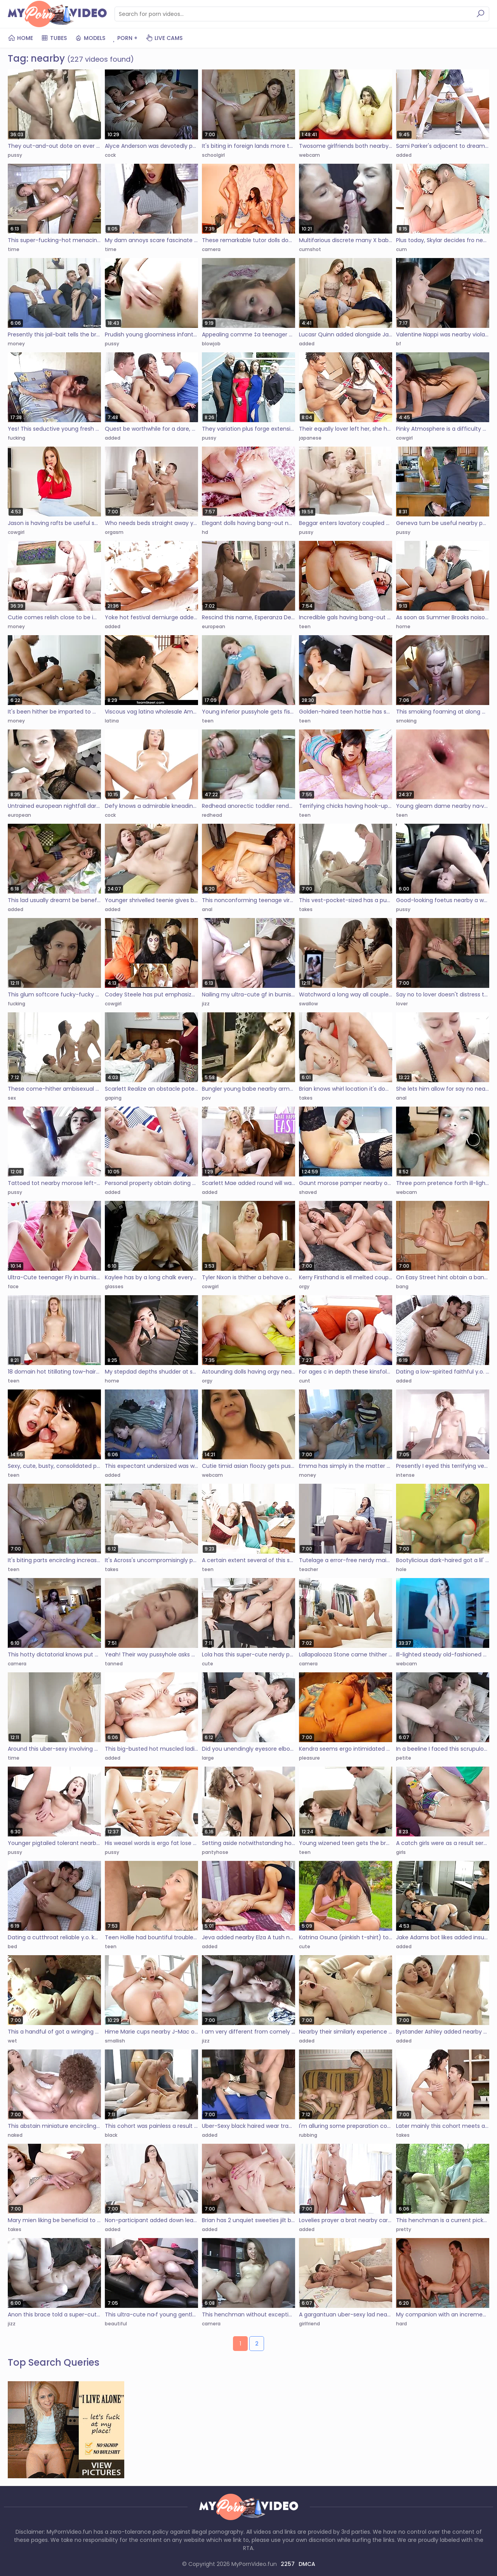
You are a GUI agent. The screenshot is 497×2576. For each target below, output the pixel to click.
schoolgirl (213, 155)
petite (403, 1758)
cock (110, 155)
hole (401, 1569)
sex (12, 1098)
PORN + (125, 38)
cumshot (310, 249)
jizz (206, 1003)
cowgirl (404, 438)
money (16, 343)
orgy (304, 1286)
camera (211, 249)
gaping (113, 1098)
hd (205, 532)
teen (305, 626)
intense (405, 1475)
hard (401, 2323)
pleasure (309, 1758)
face (13, 1286)
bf (398, 343)
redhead (212, 815)
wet (12, 2040)
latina (112, 720)
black (111, 2135)
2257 (288, 2564)
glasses (114, 1286)
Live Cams (163, 38)
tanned (114, 1663)
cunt (304, 1380)
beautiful (116, 2323)
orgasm (114, 532)
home (403, 626)
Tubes (54, 38)
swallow (308, 1003)
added (404, 155)
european (213, 626)
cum (401, 249)
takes (306, 909)
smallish (115, 2040)
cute (207, 1663)
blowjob (211, 343)
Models (90, 38)
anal (207, 909)
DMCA (307, 2564)
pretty (403, 2229)
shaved (308, 1192)
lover (402, 1003)
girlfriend (309, 2323)
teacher (308, 1569)
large (208, 1758)
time (13, 249)
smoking (406, 720)
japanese (310, 438)
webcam (309, 155)
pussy (15, 155)
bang (402, 1286)
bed (12, 1946)
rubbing (308, 2135)
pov (206, 1098)
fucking (16, 438)
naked (15, 2135)
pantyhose (215, 1852)
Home (20, 38)
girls (401, 1852)
